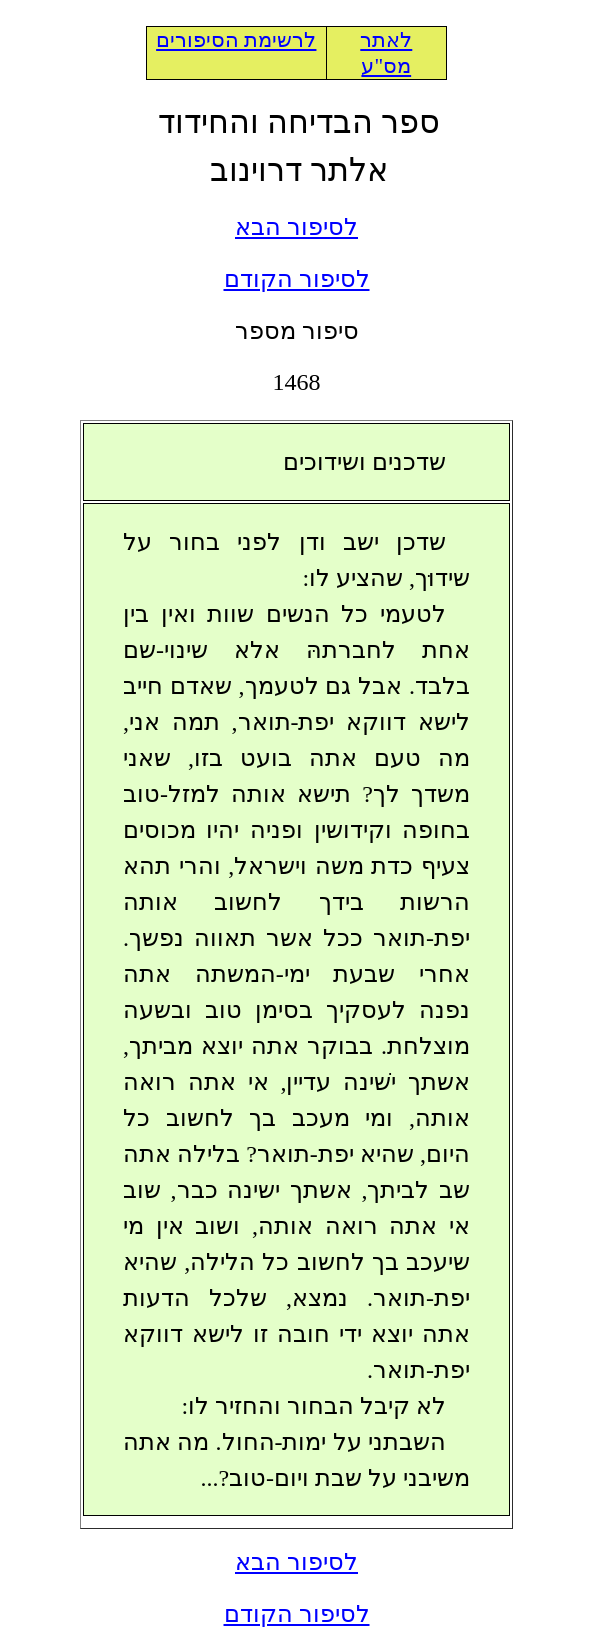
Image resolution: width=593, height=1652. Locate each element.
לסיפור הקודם (297, 279)
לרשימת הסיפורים (236, 40)
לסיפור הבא (296, 227)
